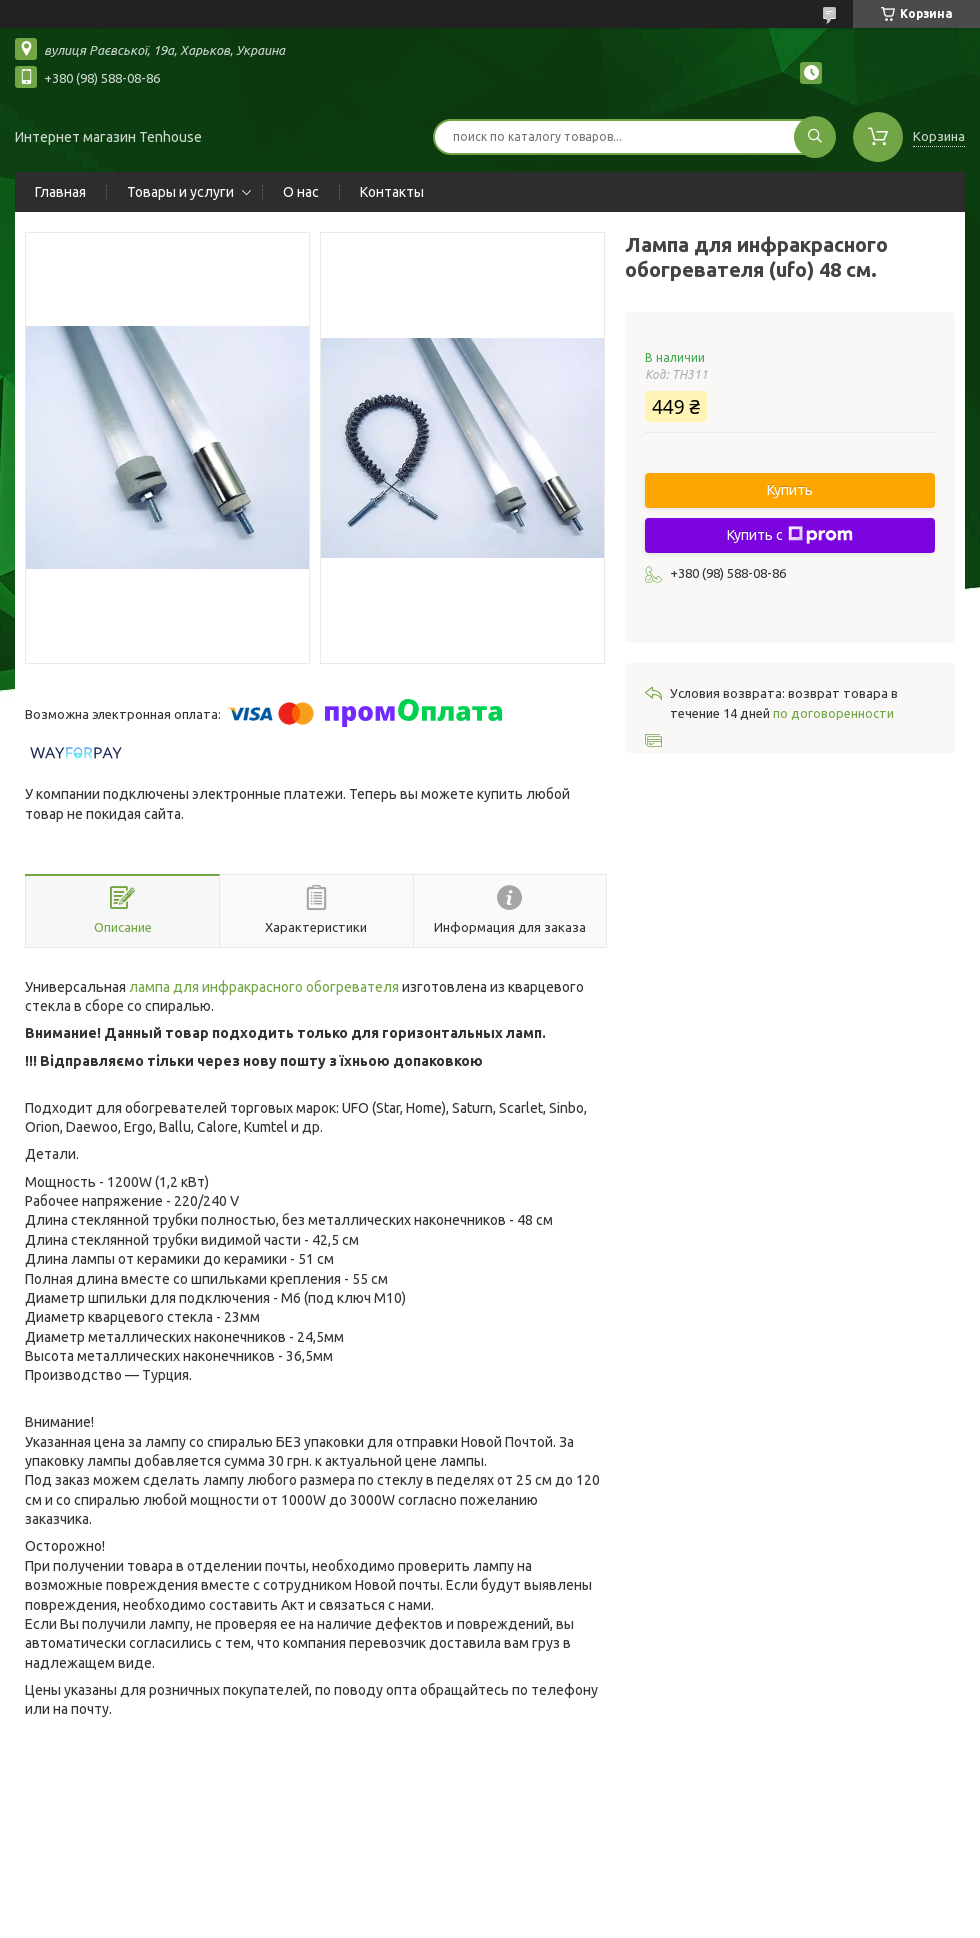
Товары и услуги (180, 192)
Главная (60, 192)
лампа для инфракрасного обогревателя (264, 987)
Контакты (392, 192)
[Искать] (815, 137)
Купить (790, 490)
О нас (301, 192)
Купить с (790, 535)
